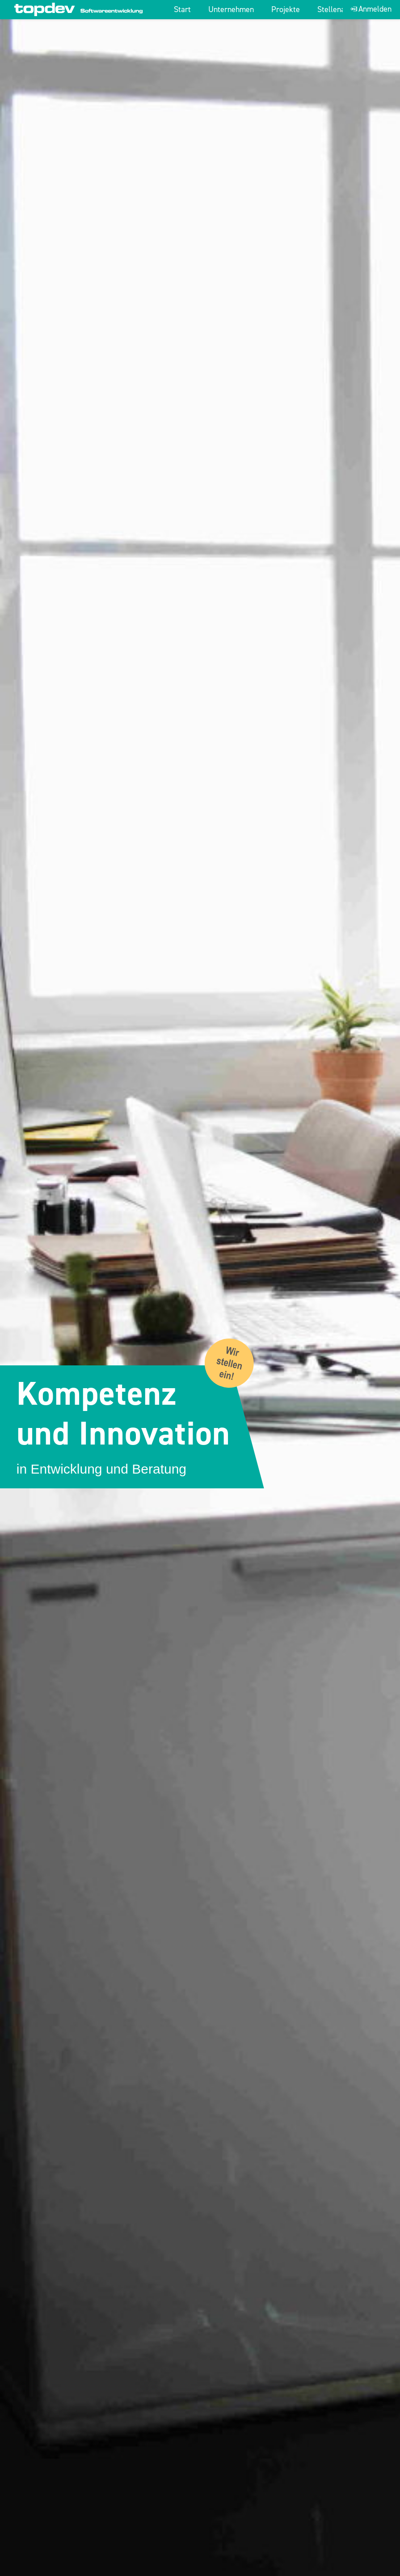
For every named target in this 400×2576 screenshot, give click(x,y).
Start (182, 9)
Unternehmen (231, 9)
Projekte (285, 9)
